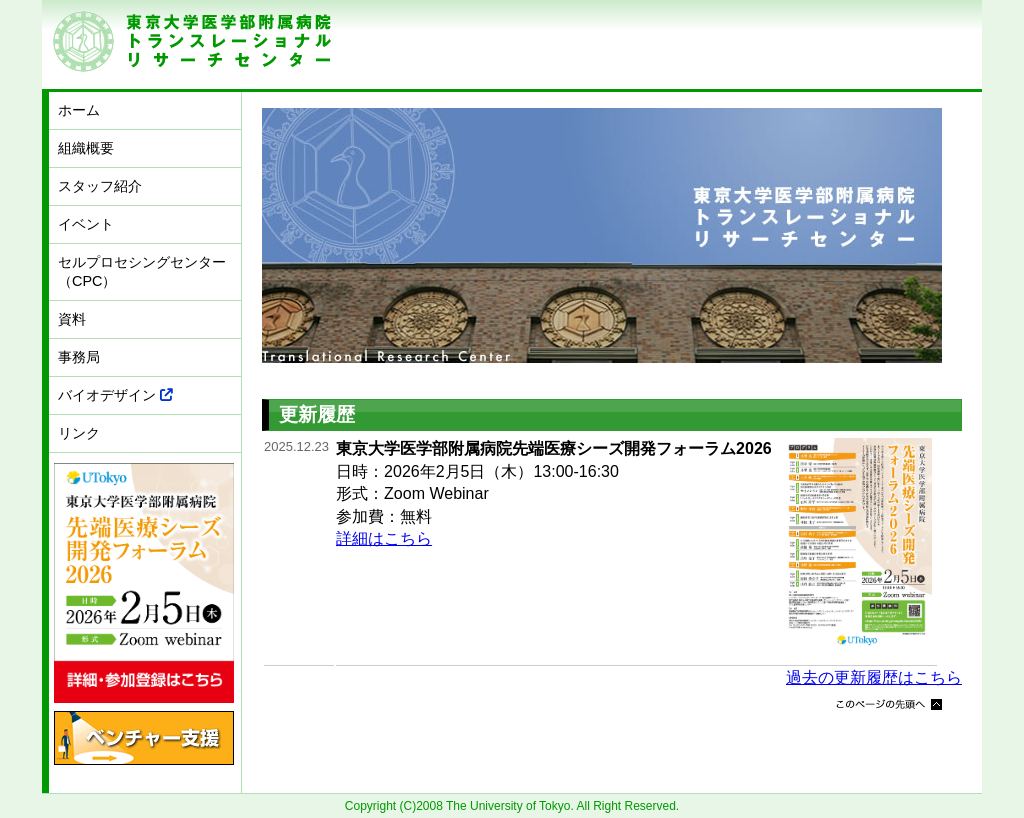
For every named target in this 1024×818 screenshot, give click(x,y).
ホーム (79, 110)
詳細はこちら (384, 538)
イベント (86, 224)
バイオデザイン (115, 395)
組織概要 (86, 148)
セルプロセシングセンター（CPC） (142, 271)
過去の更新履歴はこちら (874, 677)
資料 (72, 319)
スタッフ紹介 (100, 186)
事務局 (79, 357)
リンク (79, 433)
